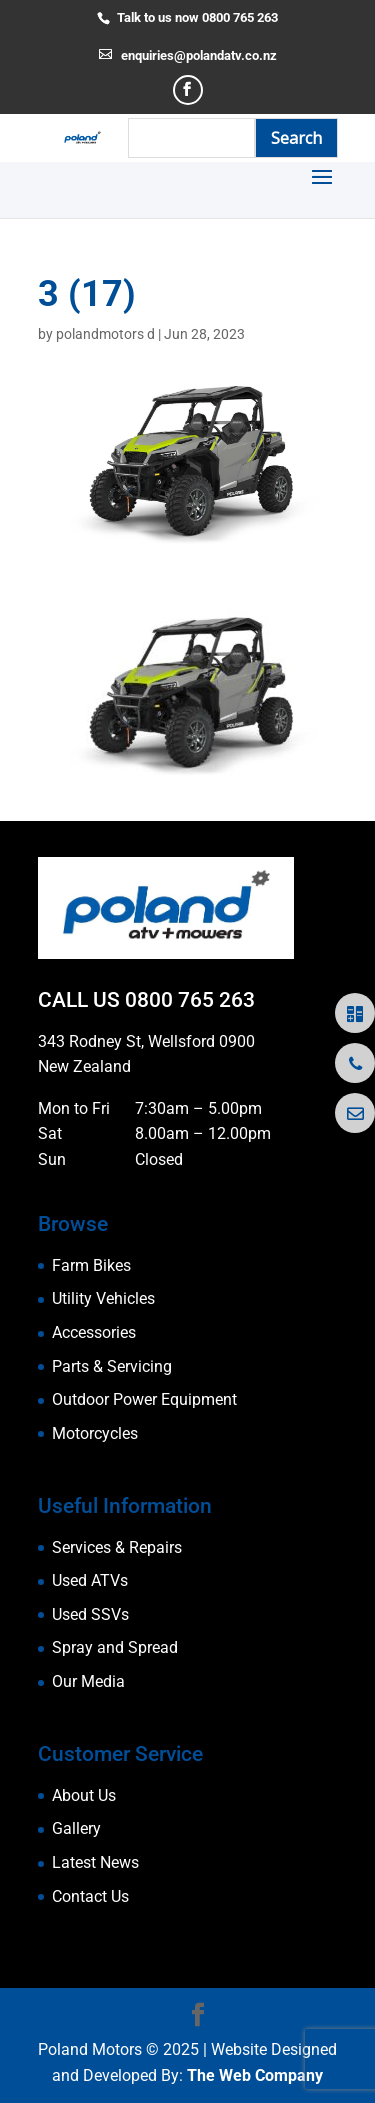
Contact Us (90, 1896)
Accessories (94, 1332)
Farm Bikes (91, 1265)
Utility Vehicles (103, 1298)
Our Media (88, 1681)
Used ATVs (90, 1580)
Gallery (76, 1828)
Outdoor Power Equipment (144, 1399)
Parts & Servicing (112, 1366)
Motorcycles (95, 1433)
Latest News (95, 1862)
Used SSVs (90, 1614)
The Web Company (255, 2075)
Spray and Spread (115, 1647)
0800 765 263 (190, 1000)
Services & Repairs (117, 1547)
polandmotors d (105, 334)
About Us (84, 1795)
